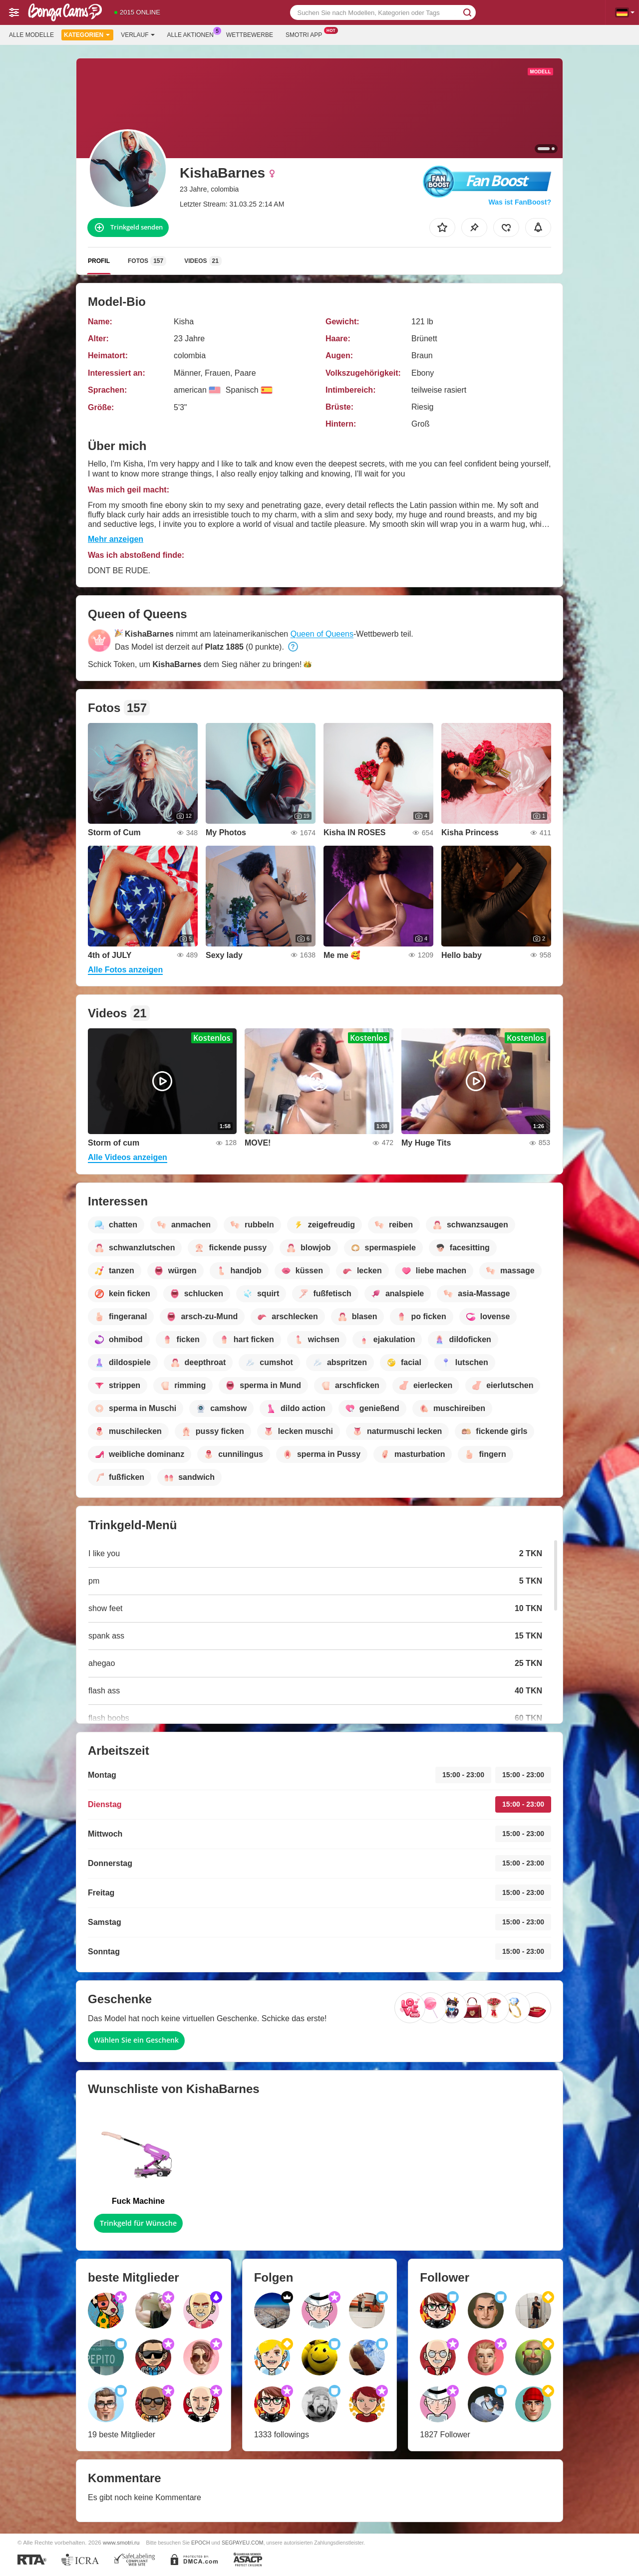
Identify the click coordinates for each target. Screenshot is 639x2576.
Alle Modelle (31, 34)
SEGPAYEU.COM (243, 2543)
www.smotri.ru (121, 2542)
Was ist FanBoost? (520, 202)
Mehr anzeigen (115, 539)
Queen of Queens (322, 634)
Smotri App (306, 33)
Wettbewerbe (249, 34)
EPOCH (200, 2543)
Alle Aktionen (193, 33)
